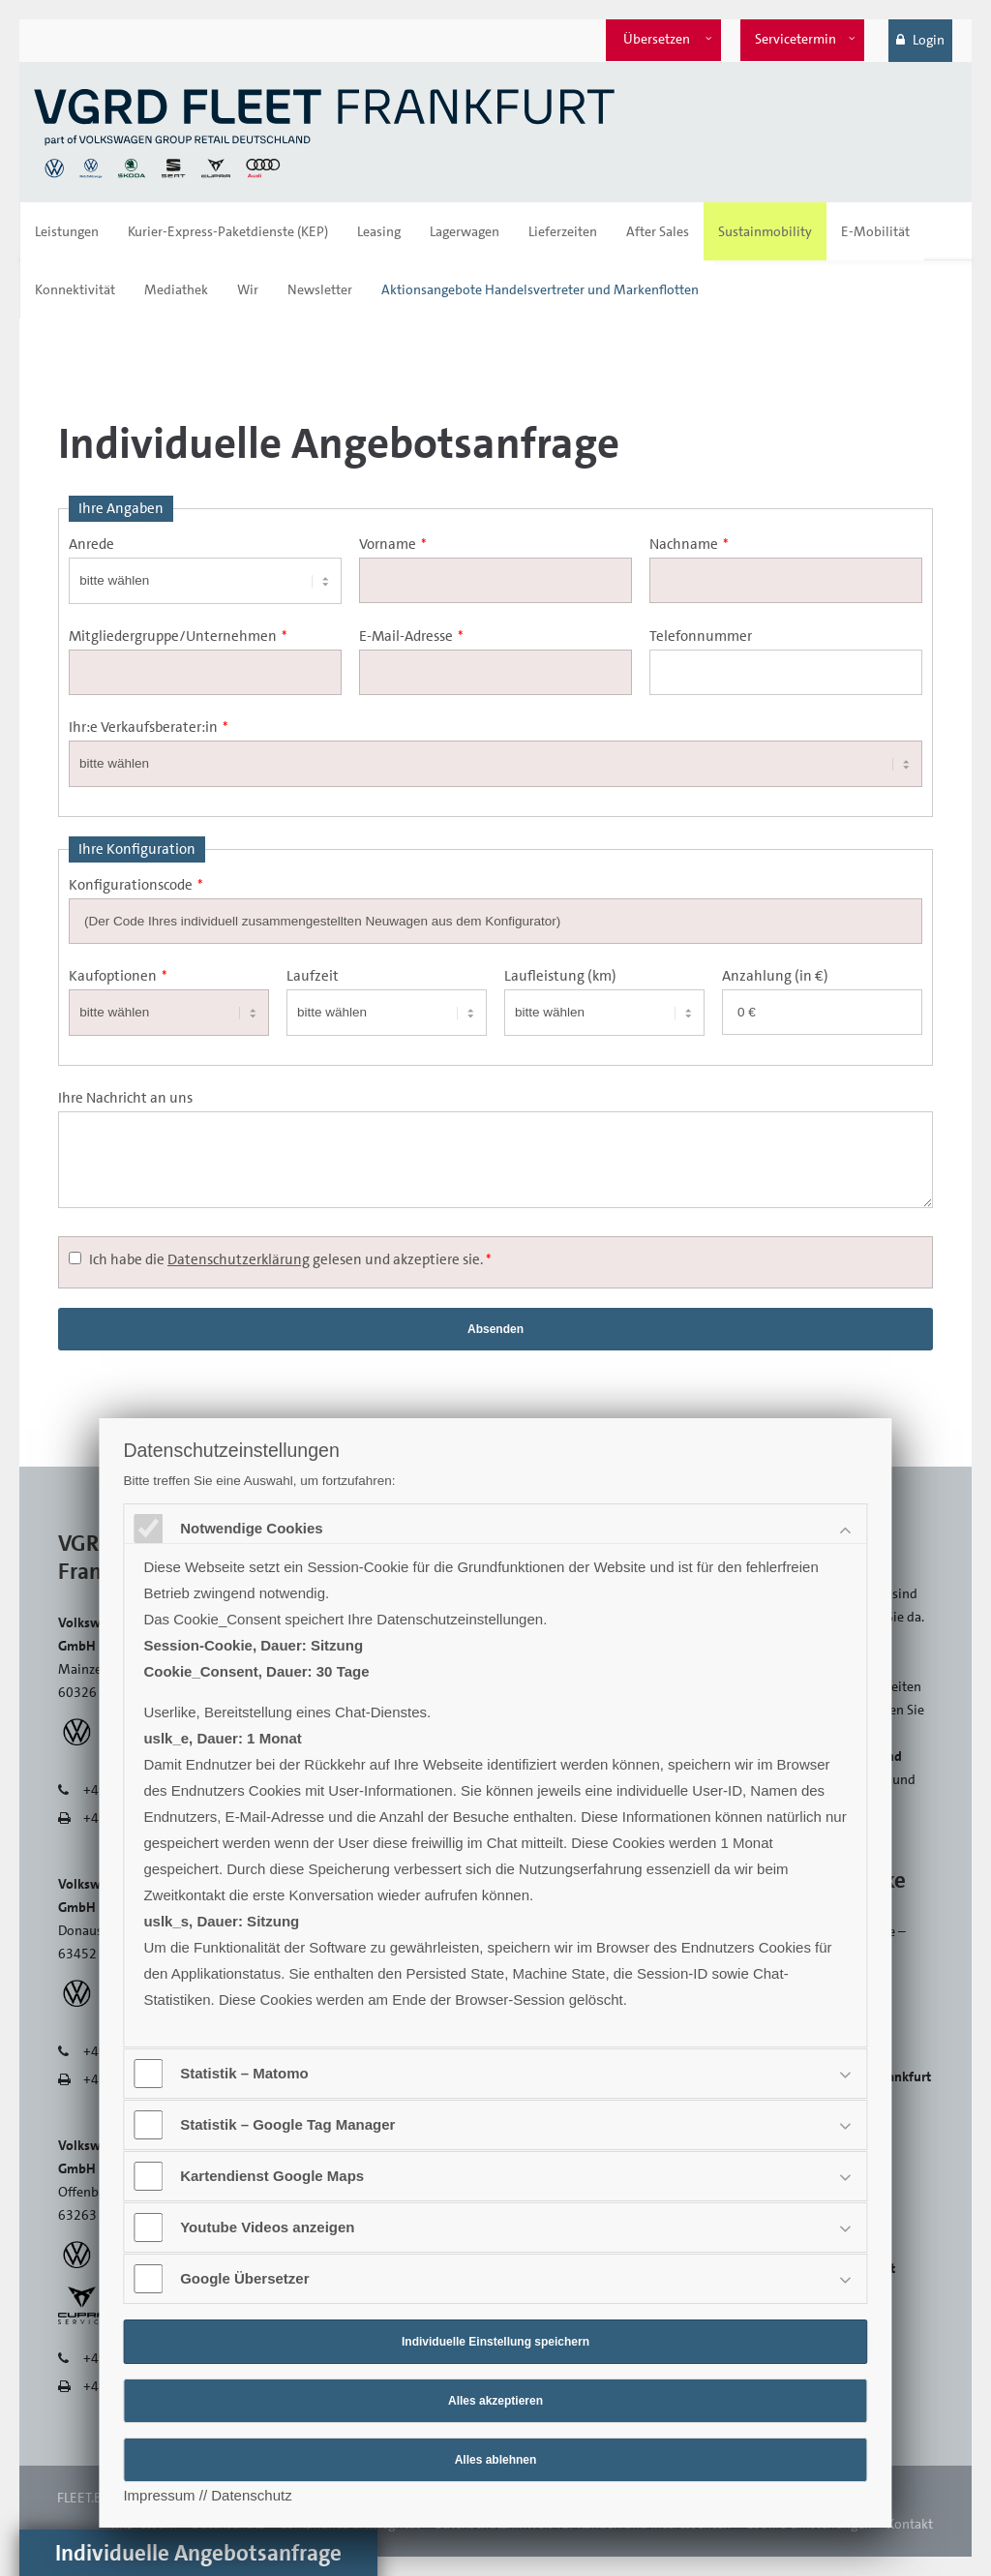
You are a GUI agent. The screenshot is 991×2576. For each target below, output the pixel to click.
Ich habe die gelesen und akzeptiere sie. (290, 1259)
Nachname (689, 544)
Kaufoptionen (118, 975)
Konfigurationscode (136, 884)
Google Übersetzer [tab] (246, 2278)
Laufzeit (312, 975)
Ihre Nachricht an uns (125, 1097)
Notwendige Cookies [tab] (253, 1528)
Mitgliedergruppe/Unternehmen (178, 636)
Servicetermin (795, 38)
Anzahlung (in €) (775, 975)
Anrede (91, 544)
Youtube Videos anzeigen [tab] (269, 2227)
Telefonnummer (700, 636)
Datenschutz (251, 2495)
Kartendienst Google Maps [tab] (274, 2175)
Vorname (393, 544)
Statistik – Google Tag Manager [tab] (289, 2124)
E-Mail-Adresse (411, 636)
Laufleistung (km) (560, 975)
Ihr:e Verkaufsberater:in (148, 727)
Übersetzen (656, 38)
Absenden (495, 1329)
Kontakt (909, 2523)
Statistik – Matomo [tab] (246, 2073)
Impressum (159, 2495)
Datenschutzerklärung (238, 1259)
